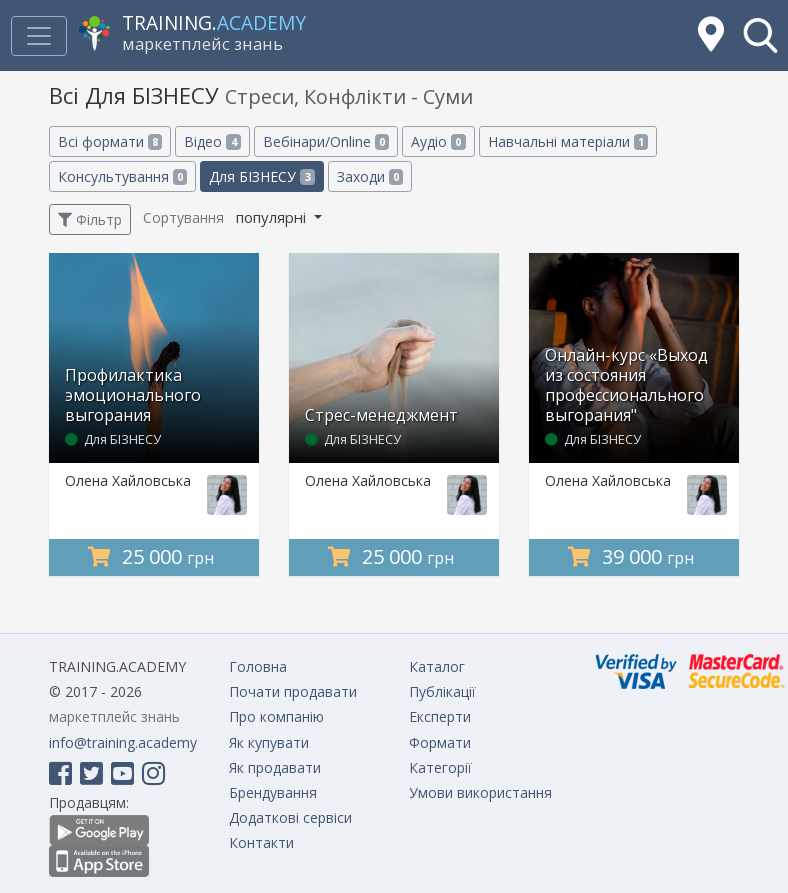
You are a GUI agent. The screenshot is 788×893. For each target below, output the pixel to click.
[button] (760, 35)
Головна (258, 666)
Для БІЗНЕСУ (261, 176)
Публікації (442, 691)
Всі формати (110, 141)
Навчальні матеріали (568, 141)
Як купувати (269, 742)
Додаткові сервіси (290, 817)
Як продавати (275, 767)
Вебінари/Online (326, 141)
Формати (440, 742)
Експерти (440, 716)
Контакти (261, 842)
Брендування (273, 792)
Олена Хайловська (128, 480)
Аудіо (438, 141)
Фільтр (90, 219)
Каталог (437, 666)
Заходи (370, 176)
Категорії (440, 767)
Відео (212, 141)
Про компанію (276, 716)
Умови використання (480, 792)
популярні (273, 217)
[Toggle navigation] (39, 36)
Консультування (122, 176)
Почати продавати (293, 691)
